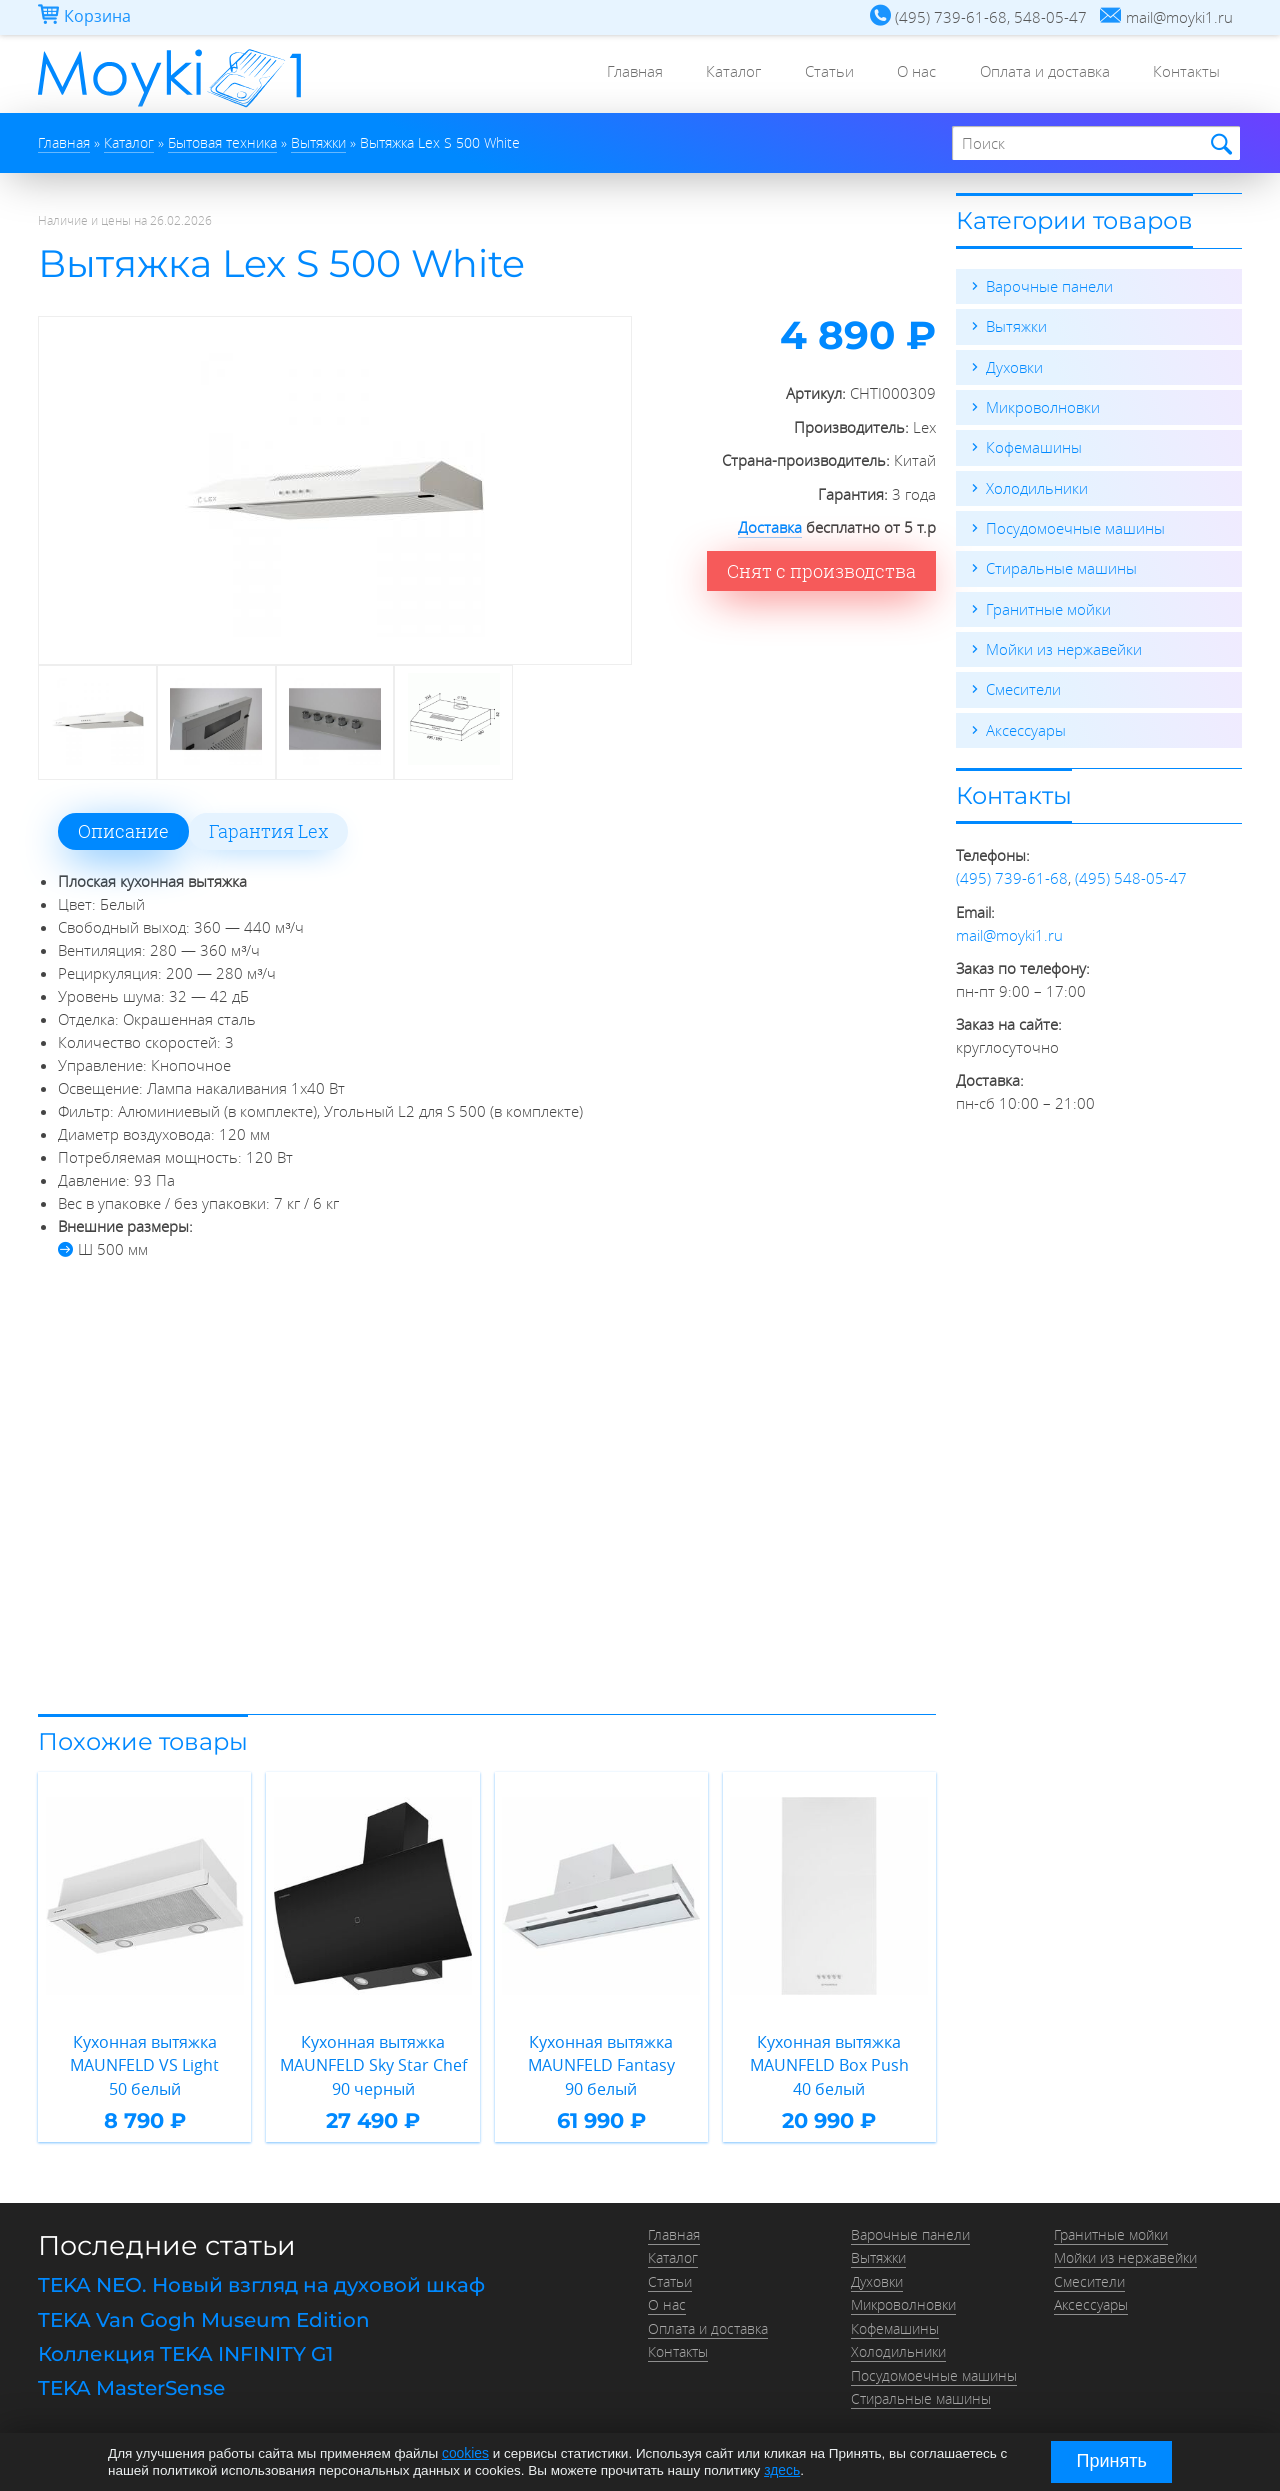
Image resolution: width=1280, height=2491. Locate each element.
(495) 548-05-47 (1131, 874)
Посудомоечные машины (1075, 526)
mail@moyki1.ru (1009, 930)
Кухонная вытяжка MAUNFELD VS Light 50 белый (145, 2062)
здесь (781, 2469)
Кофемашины (1034, 446)
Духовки (1014, 366)
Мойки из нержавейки (1064, 646)
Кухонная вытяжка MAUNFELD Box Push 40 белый (829, 2062)
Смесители (1023, 686)
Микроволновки (1043, 406)
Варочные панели (1049, 286)
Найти (1218, 144)
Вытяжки (1016, 326)
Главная (599, 75)
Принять (1112, 2461)
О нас (900, 75)
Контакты (1183, 75)
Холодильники (1037, 486)
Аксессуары (1026, 726)
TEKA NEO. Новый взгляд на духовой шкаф (261, 2281)
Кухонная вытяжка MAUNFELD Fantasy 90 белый (601, 2062)
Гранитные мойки (1048, 606)
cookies (465, 2453)
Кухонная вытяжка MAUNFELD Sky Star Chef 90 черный (373, 2062)
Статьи (806, 75)
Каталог (704, 75)
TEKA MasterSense (131, 2380)
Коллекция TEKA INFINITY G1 (185, 2347)
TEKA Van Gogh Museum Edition (204, 2314)
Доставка (770, 527)
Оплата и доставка (1035, 75)
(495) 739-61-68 (1012, 874)
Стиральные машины (1061, 566)
